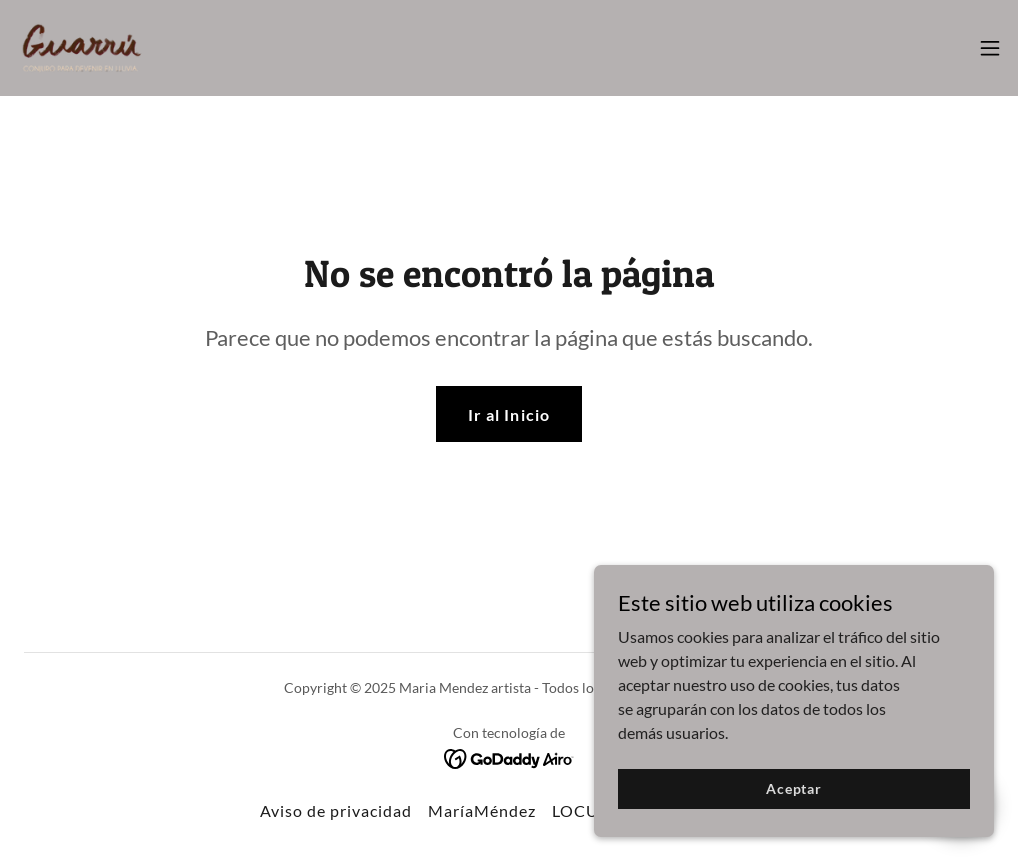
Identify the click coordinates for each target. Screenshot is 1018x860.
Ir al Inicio (508, 414)
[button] (990, 48)
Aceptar (794, 788)
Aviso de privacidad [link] (336, 810)
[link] (82, 48)
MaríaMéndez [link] (482, 810)
